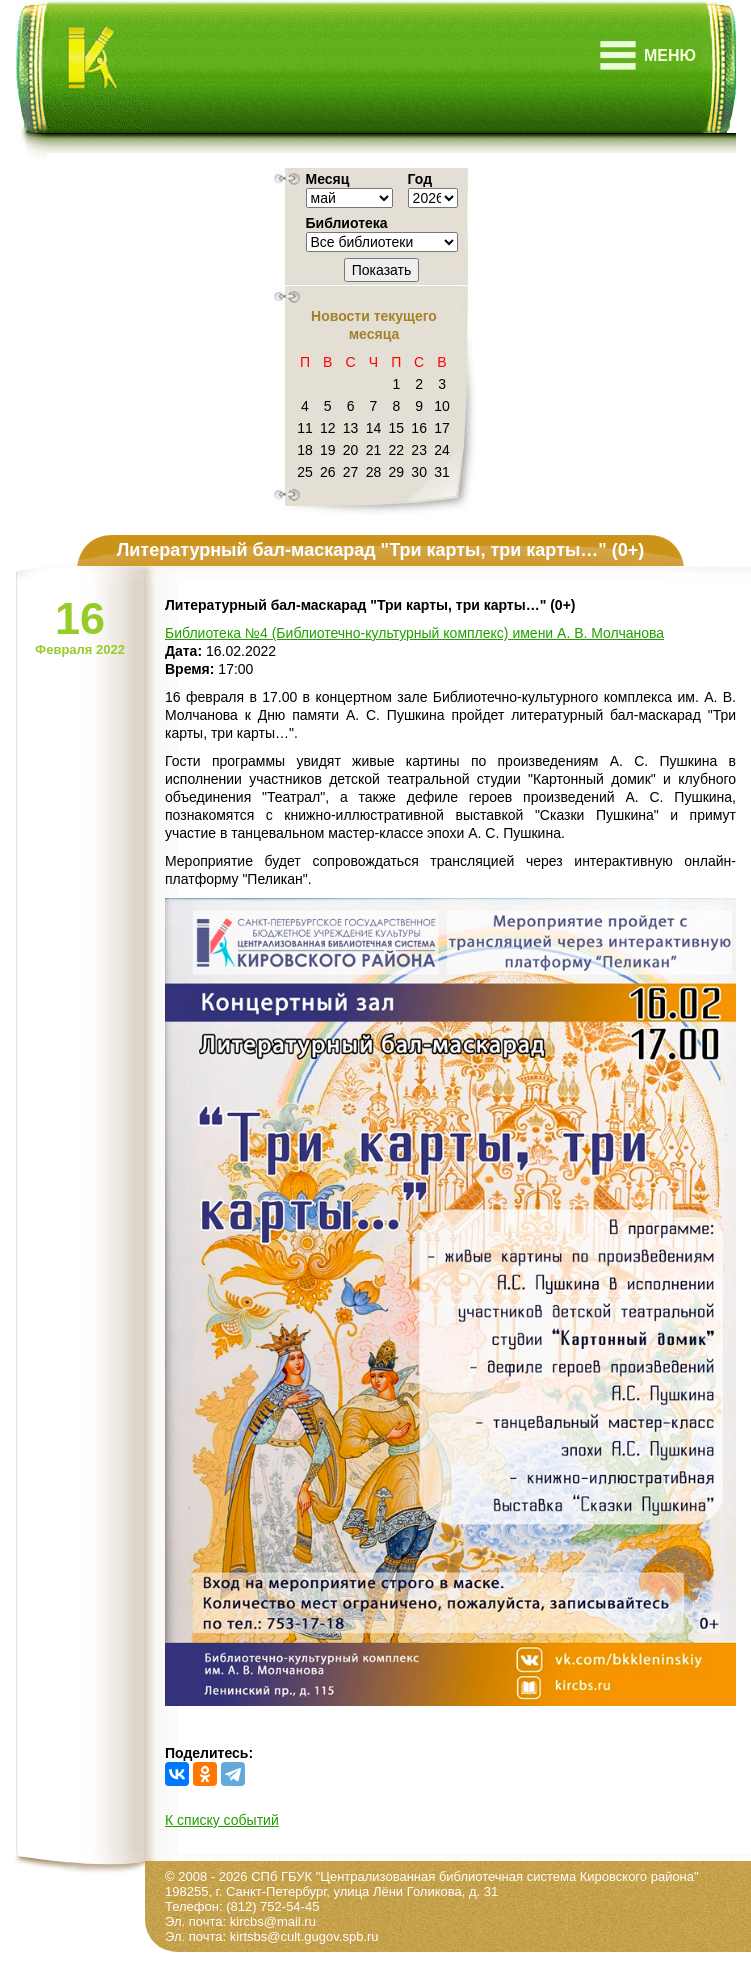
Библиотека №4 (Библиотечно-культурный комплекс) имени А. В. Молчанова (414, 633)
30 (419, 472)
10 (442, 406)
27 (351, 472)
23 (419, 450)
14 (374, 428)
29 (397, 472)
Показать (382, 270)
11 (305, 428)
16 (419, 428)
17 (442, 428)
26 (328, 472)
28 (374, 472)
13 (351, 428)
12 (328, 428)
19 (328, 450)
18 (305, 450)
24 (442, 450)
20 (351, 450)
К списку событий (222, 1820)
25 (305, 472)
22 (397, 450)
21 (374, 450)
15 (397, 428)
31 (442, 472)
